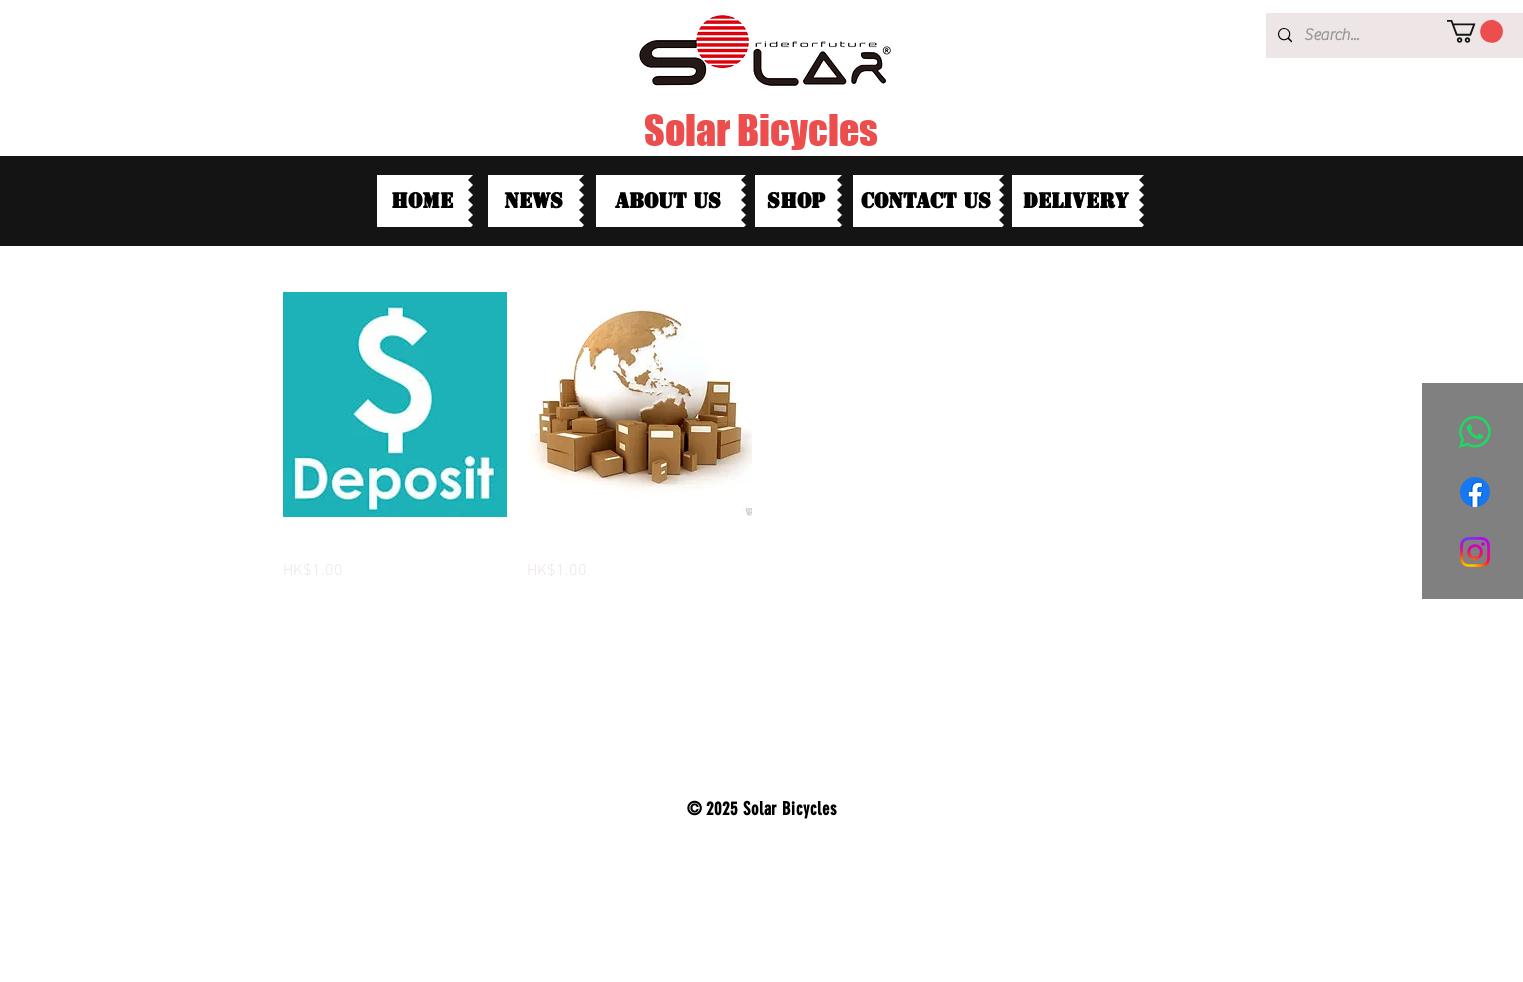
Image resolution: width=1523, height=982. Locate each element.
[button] (1475, 31)
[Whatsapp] (1475, 432)
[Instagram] (1475, 552)
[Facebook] (1475, 492)
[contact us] (926, 201)
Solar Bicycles (761, 130)
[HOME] (422, 201)
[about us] (668, 201)
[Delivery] (1075, 201)
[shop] (796, 201)
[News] (533, 201)
